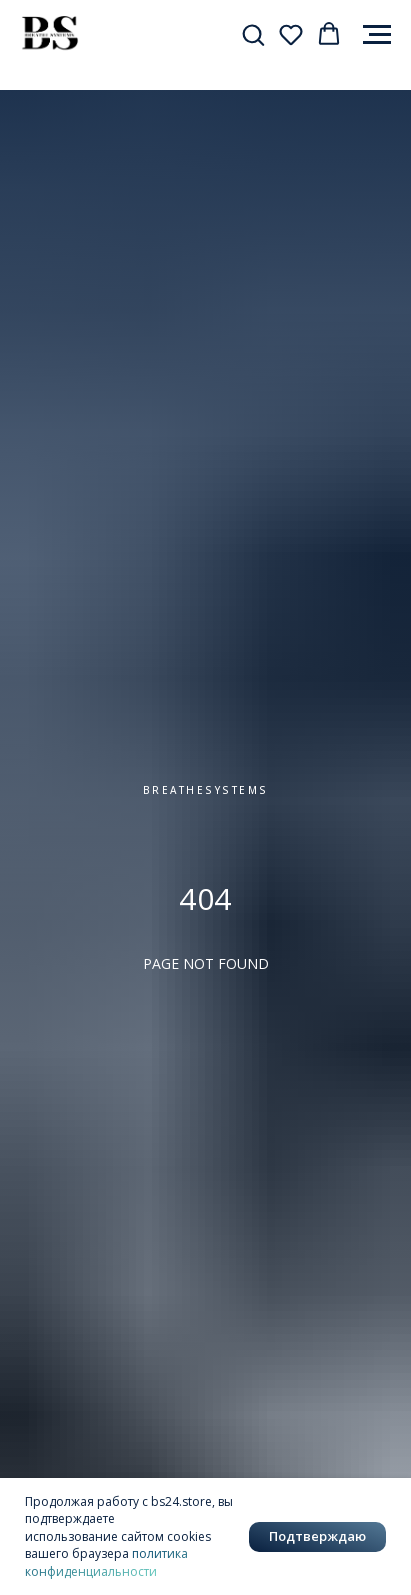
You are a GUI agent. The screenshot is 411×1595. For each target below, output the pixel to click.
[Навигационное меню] (377, 35)
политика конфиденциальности (106, 1562)
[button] (253, 34)
